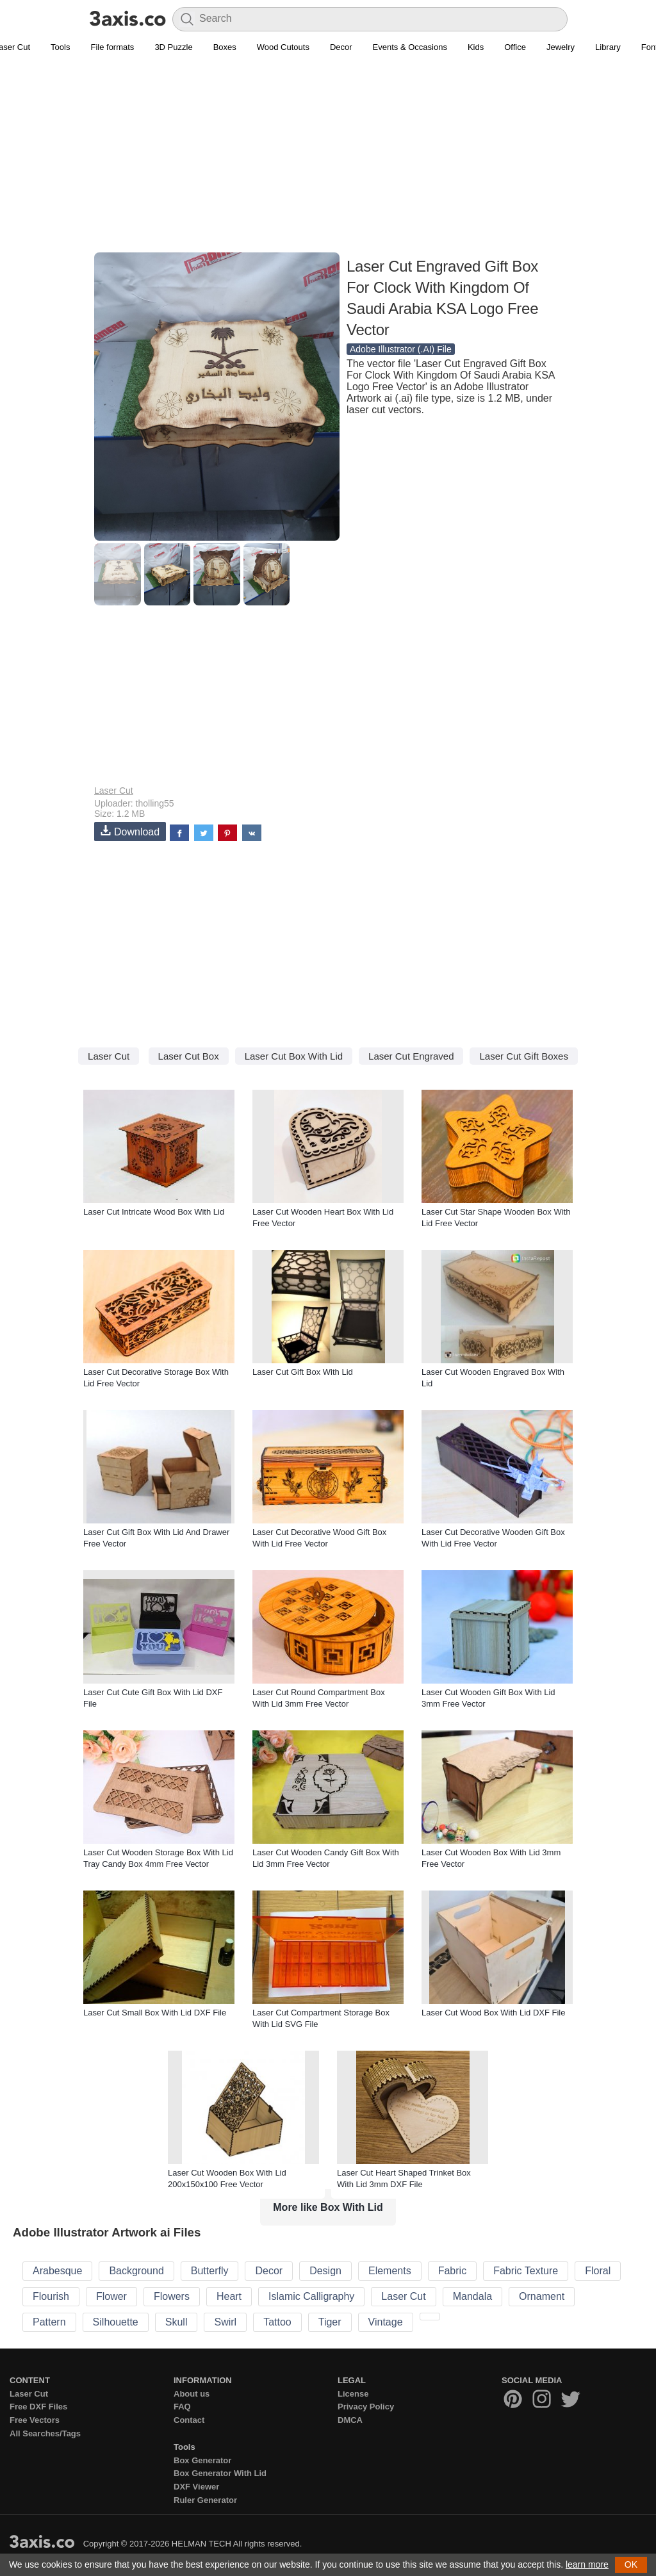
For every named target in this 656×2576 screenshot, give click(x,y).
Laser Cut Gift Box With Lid (302, 1372)
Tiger (329, 2322)
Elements (389, 2270)
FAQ (182, 2406)
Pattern (49, 2322)
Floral (598, 2270)
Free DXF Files (38, 2406)
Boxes (224, 47)
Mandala (472, 2296)
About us (191, 2394)
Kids (476, 47)
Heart (229, 2296)
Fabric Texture (525, 2270)
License (353, 2394)
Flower (111, 2296)
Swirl (225, 2322)
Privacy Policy (366, 2406)
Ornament (541, 2296)
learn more (587, 2564)
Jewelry (560, 47)
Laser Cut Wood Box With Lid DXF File (493, 2012)
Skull (176, 2322)
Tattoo (277, 2322)
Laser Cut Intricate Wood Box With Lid (153, 1212)
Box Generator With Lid (220, 2473)
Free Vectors (35, 2420)
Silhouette (115, 2322)
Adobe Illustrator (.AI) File (401, 349)
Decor (341, 47)
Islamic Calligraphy (311, 2296)
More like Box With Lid (327, 2207)
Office (515, 47)
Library (608, 47)
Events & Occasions (410, 47)
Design (325, 2270)
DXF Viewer (196, 2486)
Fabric (452, 2270)
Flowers (172, 2296)
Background (136, 2270)
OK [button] (631, 2564)
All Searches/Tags (45, 2433)
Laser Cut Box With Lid (294, 1056)
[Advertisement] (328, 160)
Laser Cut (113, 790)
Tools (60, 47)
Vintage (385, 2322)
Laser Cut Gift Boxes (523, 1056)
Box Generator (202, 2460)
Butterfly (210, 2270)
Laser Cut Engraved (411, 1056)
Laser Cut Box (188, 1056)
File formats (112, 47)
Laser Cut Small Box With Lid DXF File (154, 2012)
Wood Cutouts (283, 47)
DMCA (350, 2420)
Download (130, 831)
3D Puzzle (173, 47)
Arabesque (57, 2270)
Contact (189, 2420)
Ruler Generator (205, 2500)
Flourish (51, 2296)
